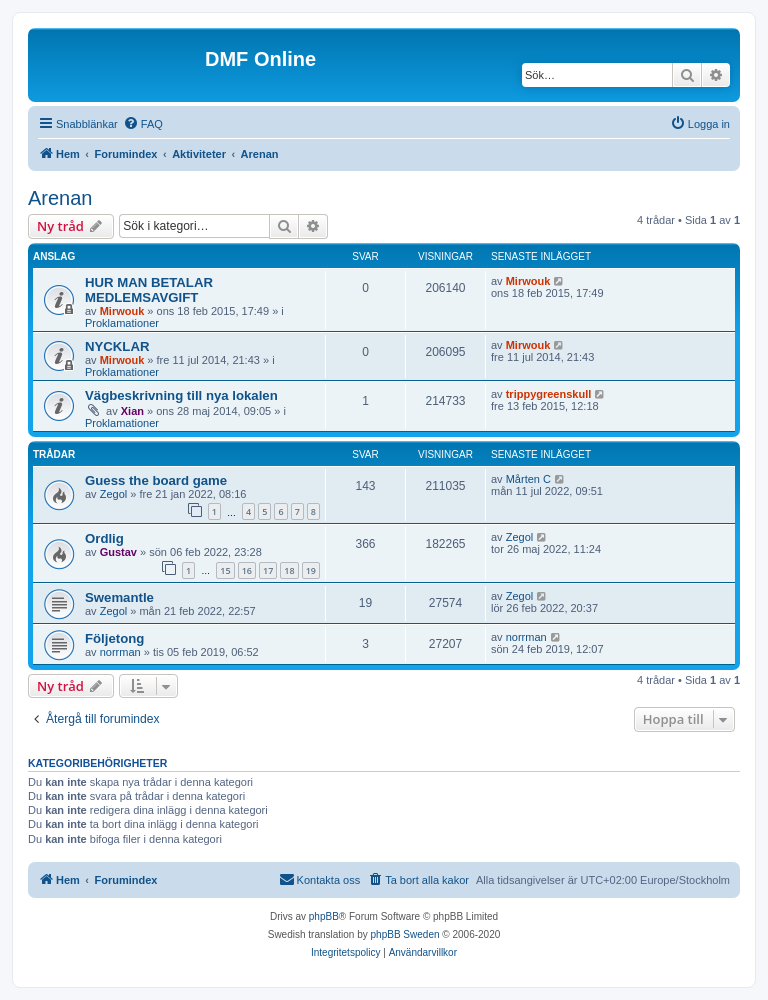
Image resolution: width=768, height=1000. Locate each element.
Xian (132, 411)
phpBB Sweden (405, 934)
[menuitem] (143, 124)
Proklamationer (122, 323)
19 (311, 570)
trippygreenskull (549, 394)
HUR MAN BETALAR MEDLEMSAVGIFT (149, 290)
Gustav (118, 552)
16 (247, 570)
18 (289, 570)
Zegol (114, 494)
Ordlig (104, 538)
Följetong (114, 638)
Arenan (60, 198)
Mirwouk (122, 311)
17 (268, 570)
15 (225, 570)
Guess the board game (156, 480)
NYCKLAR (117, 346)
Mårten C (528, 479)
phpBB (324, 916)
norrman (120, 652)
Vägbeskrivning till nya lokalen (181, 395)
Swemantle (119, 597)
